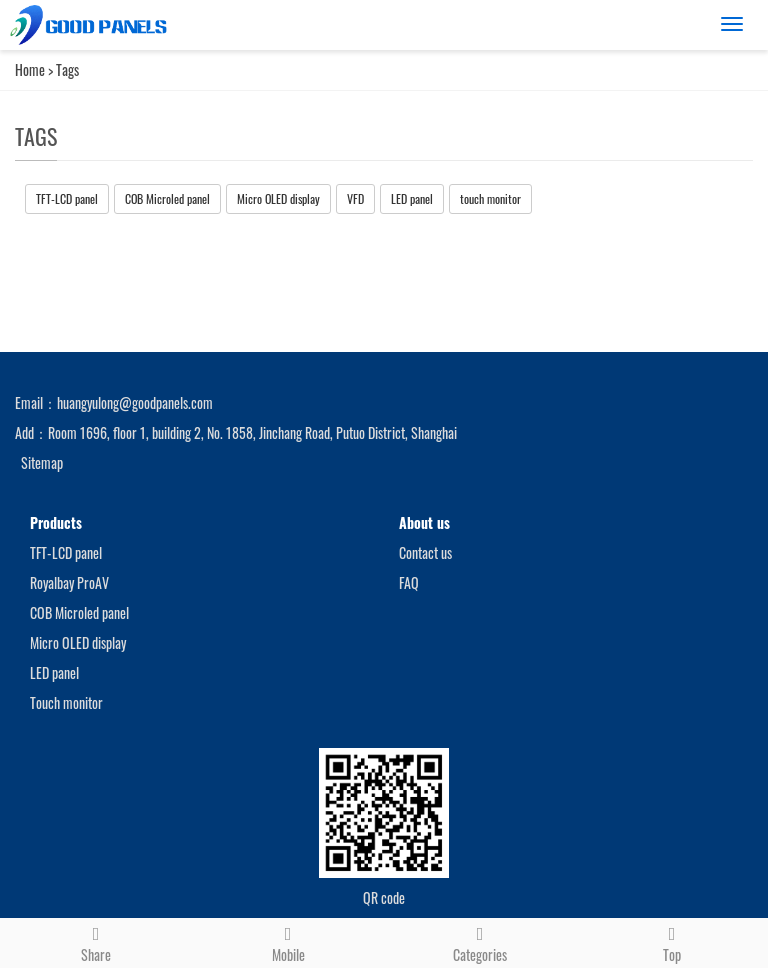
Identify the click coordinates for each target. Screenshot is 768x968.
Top (672, 942)
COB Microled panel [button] (167, 198)
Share (96, 942)
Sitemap (42, 462)
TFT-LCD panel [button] (67, 198)
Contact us (425, 552)
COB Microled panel (79, 612)
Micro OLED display (78, 642)
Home (30, 69)
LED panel (54, 672)
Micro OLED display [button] (278, 198)
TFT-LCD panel (66, 552)
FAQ (409, 582)
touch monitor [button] (490, 198)
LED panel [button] (412, 198)
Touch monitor (66, 702)
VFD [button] (355, 198)
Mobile (288, 942)
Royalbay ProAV (69, 582)
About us (424, 522)
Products (56, 522)
